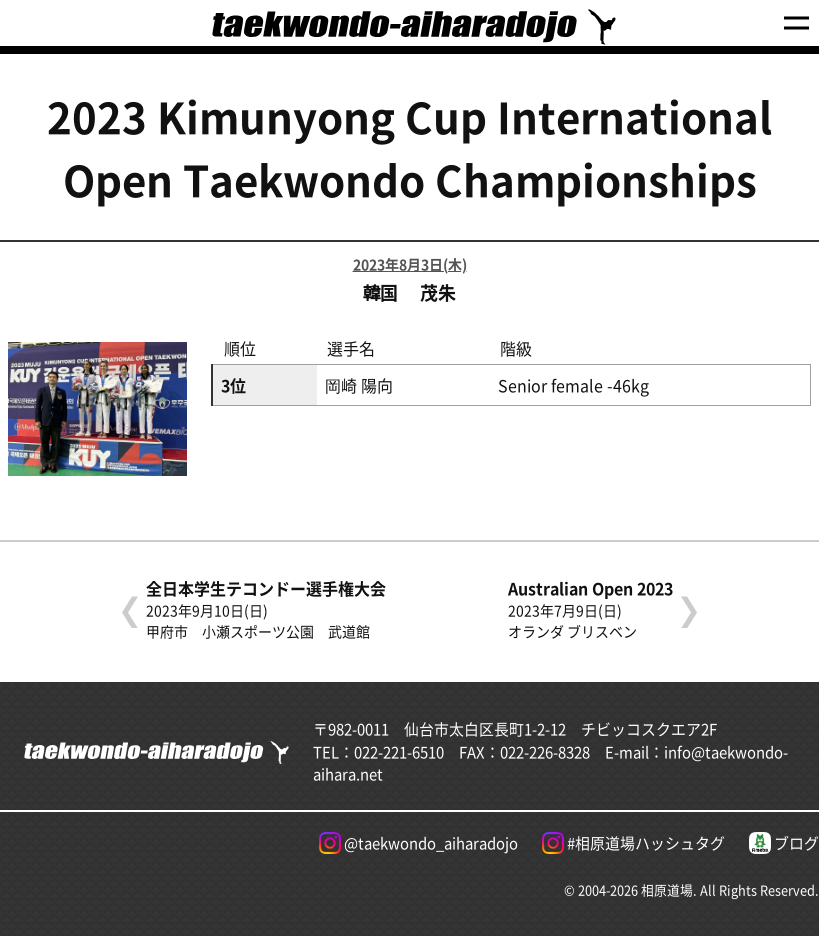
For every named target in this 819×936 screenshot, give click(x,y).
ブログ (784, 843)
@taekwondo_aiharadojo (418, 843)
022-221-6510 (399, 751)
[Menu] (796, 23)
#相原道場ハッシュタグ (633, 843)
